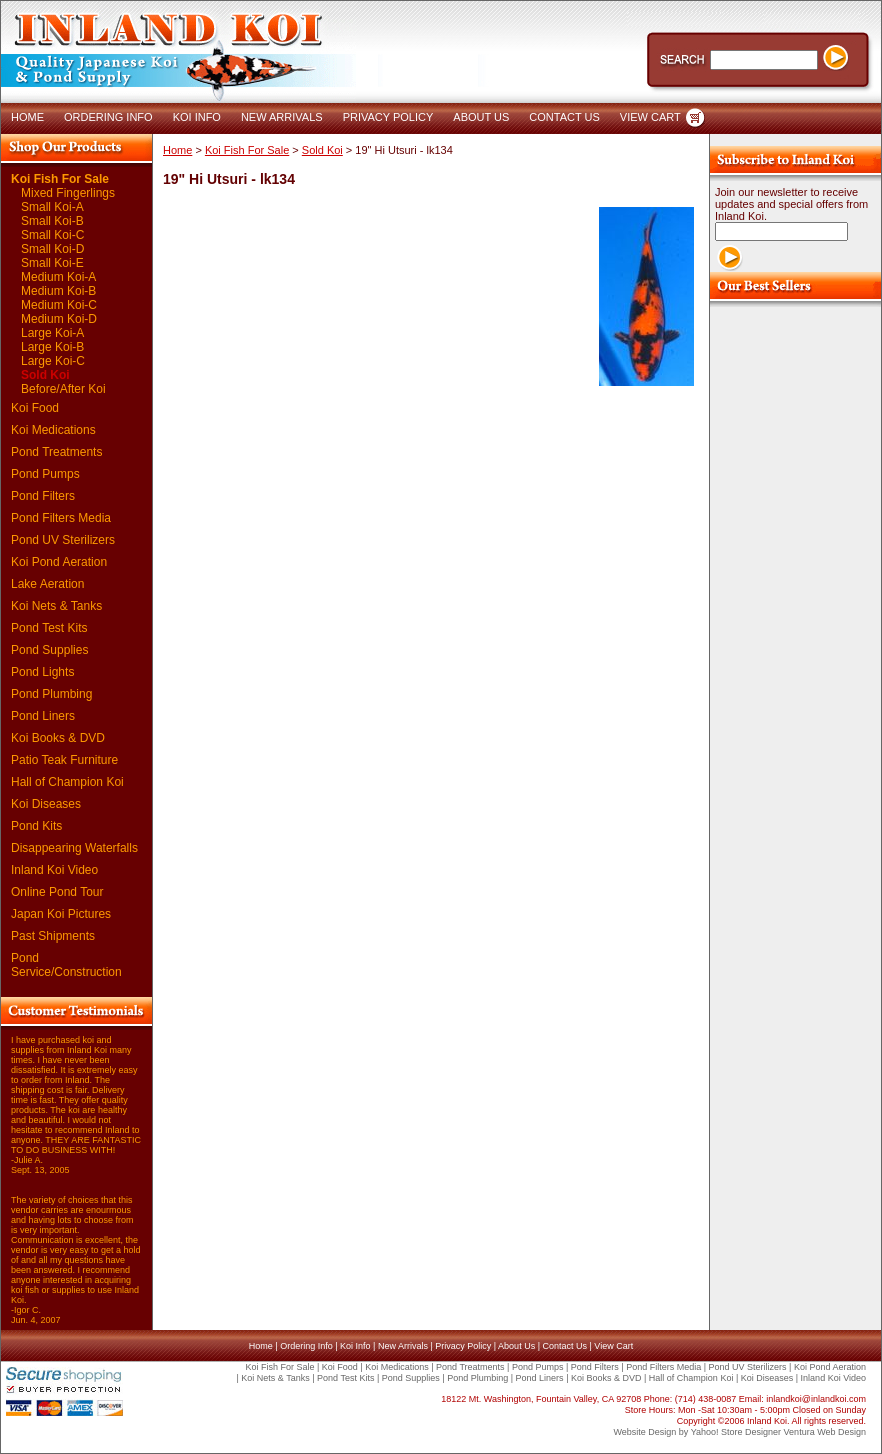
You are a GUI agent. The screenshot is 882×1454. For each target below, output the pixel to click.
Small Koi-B (52, 221)
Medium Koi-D (59, 319)
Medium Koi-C (59, 305)
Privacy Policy (463, 1346)
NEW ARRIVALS (282, 117)
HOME (27, 117)
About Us (516, 1346)
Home (177, 150)
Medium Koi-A (58, 277)
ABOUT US (481, 117)
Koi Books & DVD (58, 738)
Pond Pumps (45, 474)
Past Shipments (53, 936)
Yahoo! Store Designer (736, 1432)
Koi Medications (53, 430)
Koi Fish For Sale (60, 179)
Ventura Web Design (825, 1432)
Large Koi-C (53, 361)
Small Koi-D (52, 249)
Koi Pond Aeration (59, 562)
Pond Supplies (49, 650)
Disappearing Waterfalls (74, 848)
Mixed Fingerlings (68, 193)
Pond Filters (43, 496)
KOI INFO (197, 117)
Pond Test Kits (49, 628)
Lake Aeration (47, 584)
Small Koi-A (52, 207)
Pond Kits (36, 826)
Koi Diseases (46, 804)
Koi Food (35, 408)
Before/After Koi (63, 389)
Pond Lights (42, 672)
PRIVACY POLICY (388, 117)
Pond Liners (43, 716)
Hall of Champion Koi (67, 782)
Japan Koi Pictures (61, 914)
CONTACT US (564, 117)
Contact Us (564, 1346)
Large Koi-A (52, 333)
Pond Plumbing (51, 694)
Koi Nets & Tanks (56, 606)
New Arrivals (403, 1346)
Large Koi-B (52, 347)
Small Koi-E (52, 263)
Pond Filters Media (61, 518)
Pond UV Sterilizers (63, 540)
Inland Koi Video (54, 870)
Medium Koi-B (58, 291)
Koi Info (355, 1346)
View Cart (613, 1346)
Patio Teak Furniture (64, 760)
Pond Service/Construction (66, 965)
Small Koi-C (52, 235)
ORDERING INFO (108, 117)
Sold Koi (45, 375)
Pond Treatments (56, 452)
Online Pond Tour (57, 892)
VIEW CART (650, 117)
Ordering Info (306, 1346)
